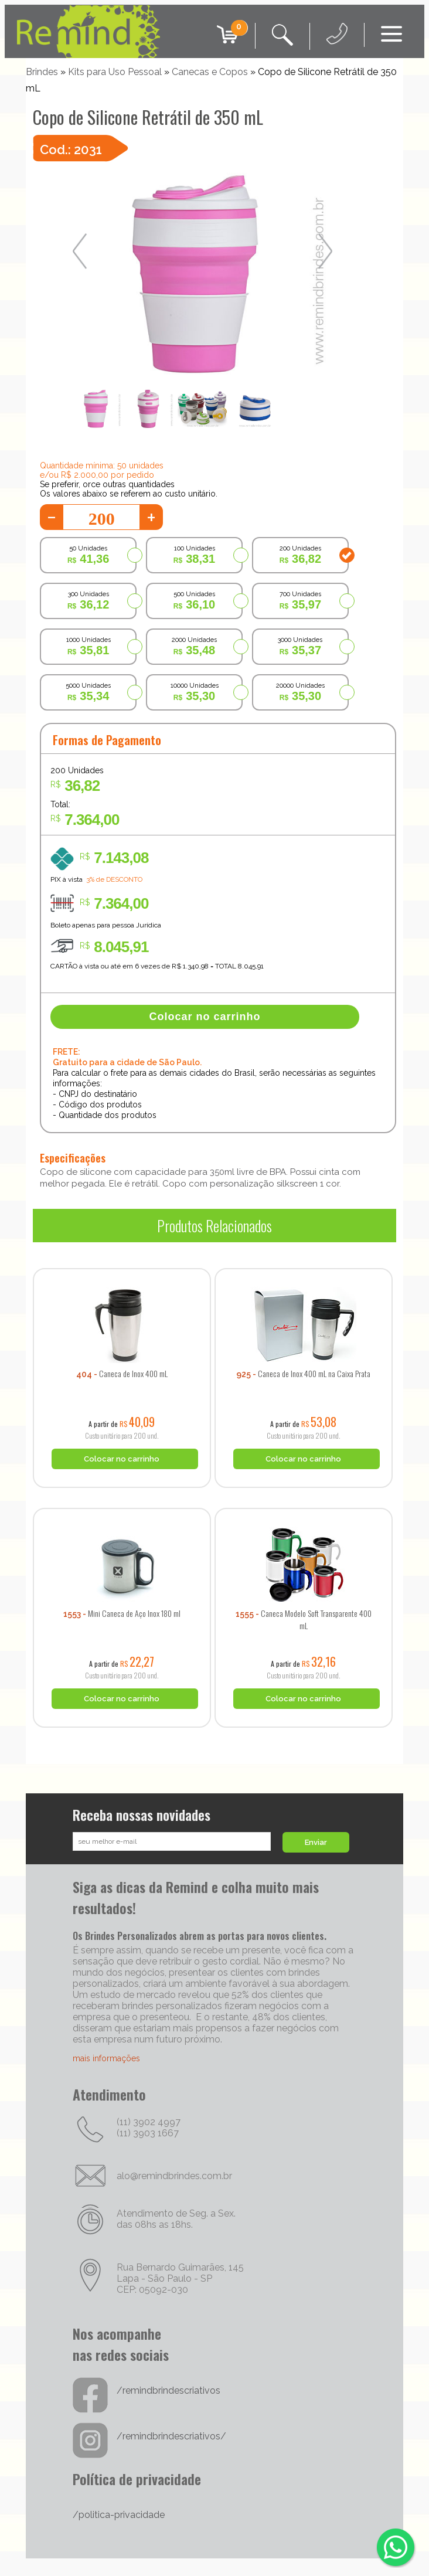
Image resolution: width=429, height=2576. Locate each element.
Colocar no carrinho (205, 1016)
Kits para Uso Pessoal (115, 71)
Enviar (316, 1842)
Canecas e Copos (210, 71)
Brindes (42, 71)
